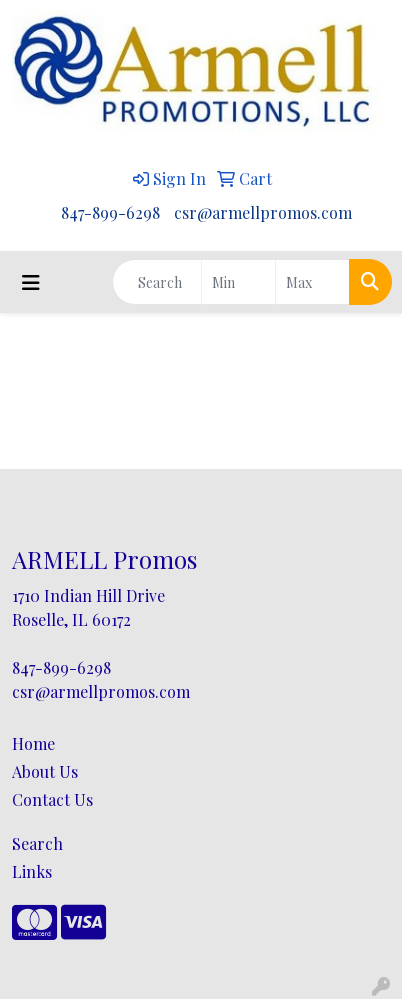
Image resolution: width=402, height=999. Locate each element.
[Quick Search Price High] (312, 282)
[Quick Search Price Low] (238, 282)
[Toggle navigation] (31, 282)
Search (37, 843)
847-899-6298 (110, 212)
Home (33, 743)
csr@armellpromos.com (263, 212)
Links (32, 871)
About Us (45, 771)
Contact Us (52, 799)
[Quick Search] (157, 282)
